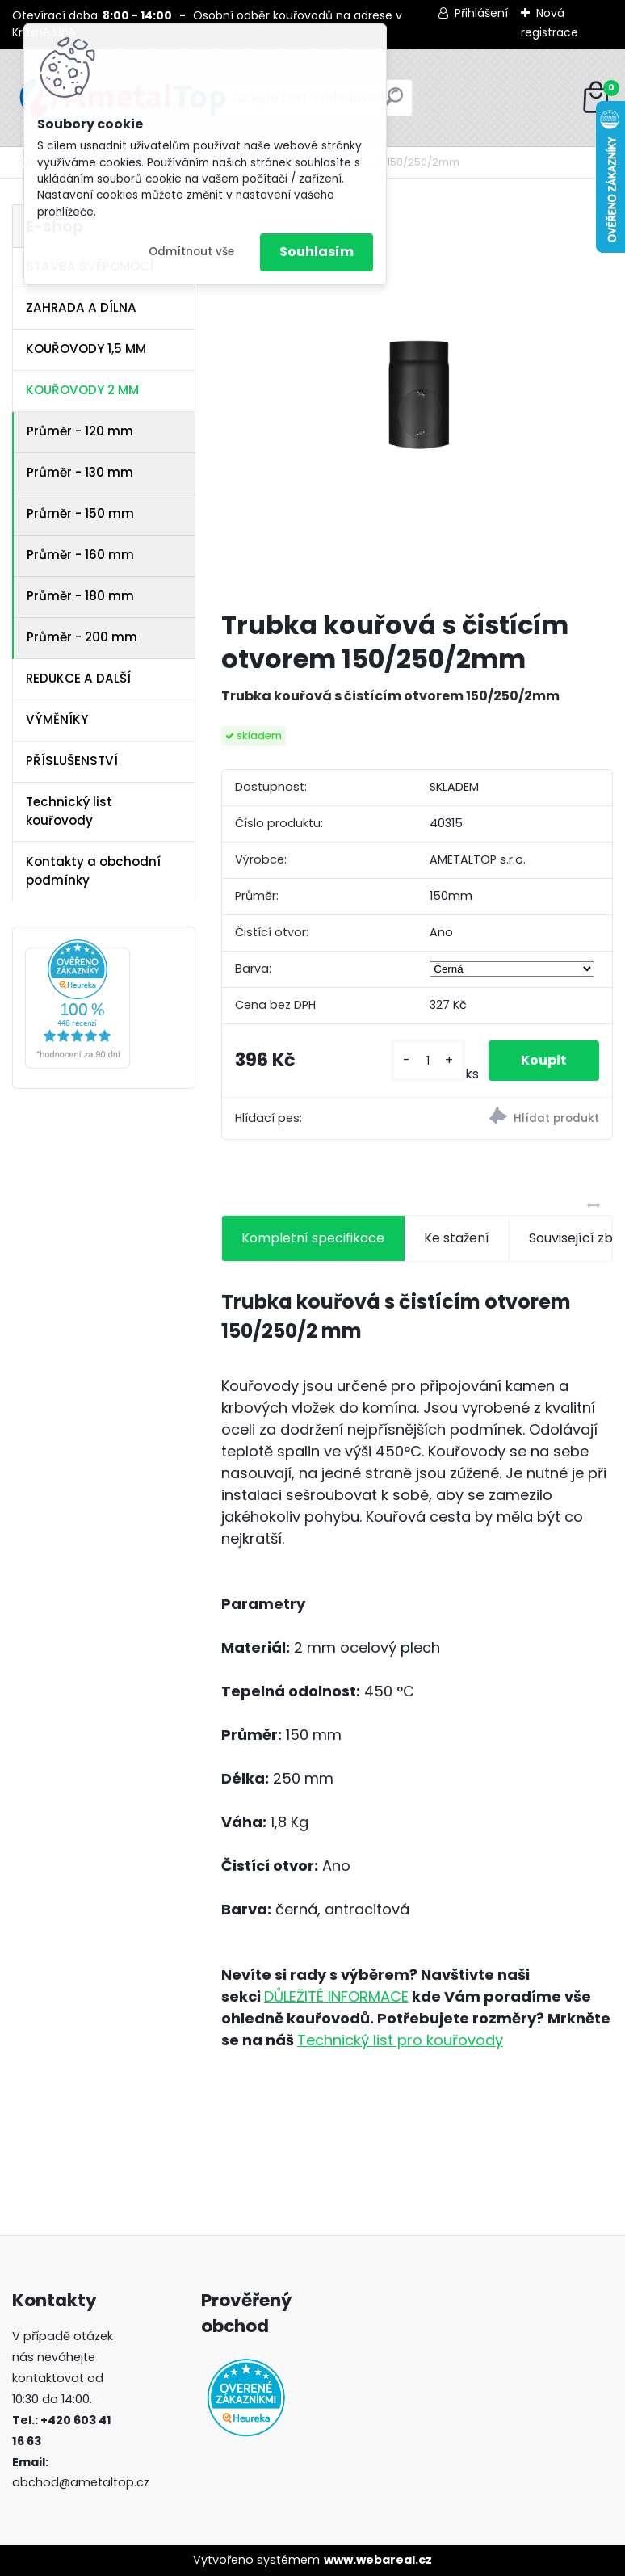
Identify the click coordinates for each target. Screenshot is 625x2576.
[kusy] (428, 1061)
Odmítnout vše (191, 251)
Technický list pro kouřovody (400, 2040)
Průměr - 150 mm (80, 513)
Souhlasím (316, 251)
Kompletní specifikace (312, 1238)
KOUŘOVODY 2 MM (82, 389)
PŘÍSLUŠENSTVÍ (72, 760)
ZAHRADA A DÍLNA (81, 307)
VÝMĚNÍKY (57, 719)
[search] (393, 103)
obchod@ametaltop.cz (80, 2482)
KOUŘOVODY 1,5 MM (86, 348)
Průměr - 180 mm (80, 595)
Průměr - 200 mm (82, 636)
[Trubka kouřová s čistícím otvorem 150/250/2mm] (417, 400)
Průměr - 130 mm (80, 472)
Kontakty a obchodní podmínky (93, 871)
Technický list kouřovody (69, 811)
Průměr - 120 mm (80, 430)
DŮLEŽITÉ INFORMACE (336, 1996)
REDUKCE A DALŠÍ (78, 678)
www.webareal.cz (378, 2560)
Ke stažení (456, 1238)
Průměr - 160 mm (80, 554)
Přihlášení (481, 13)
